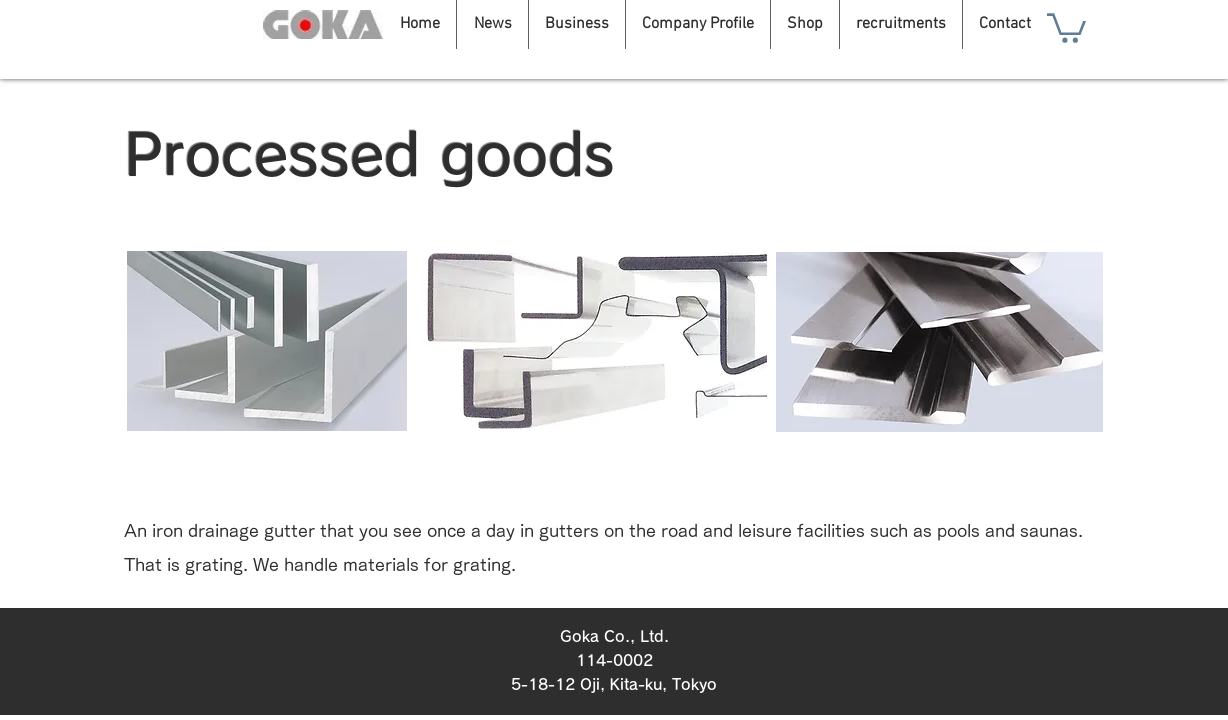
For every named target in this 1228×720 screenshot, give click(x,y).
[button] (1066, 26)
